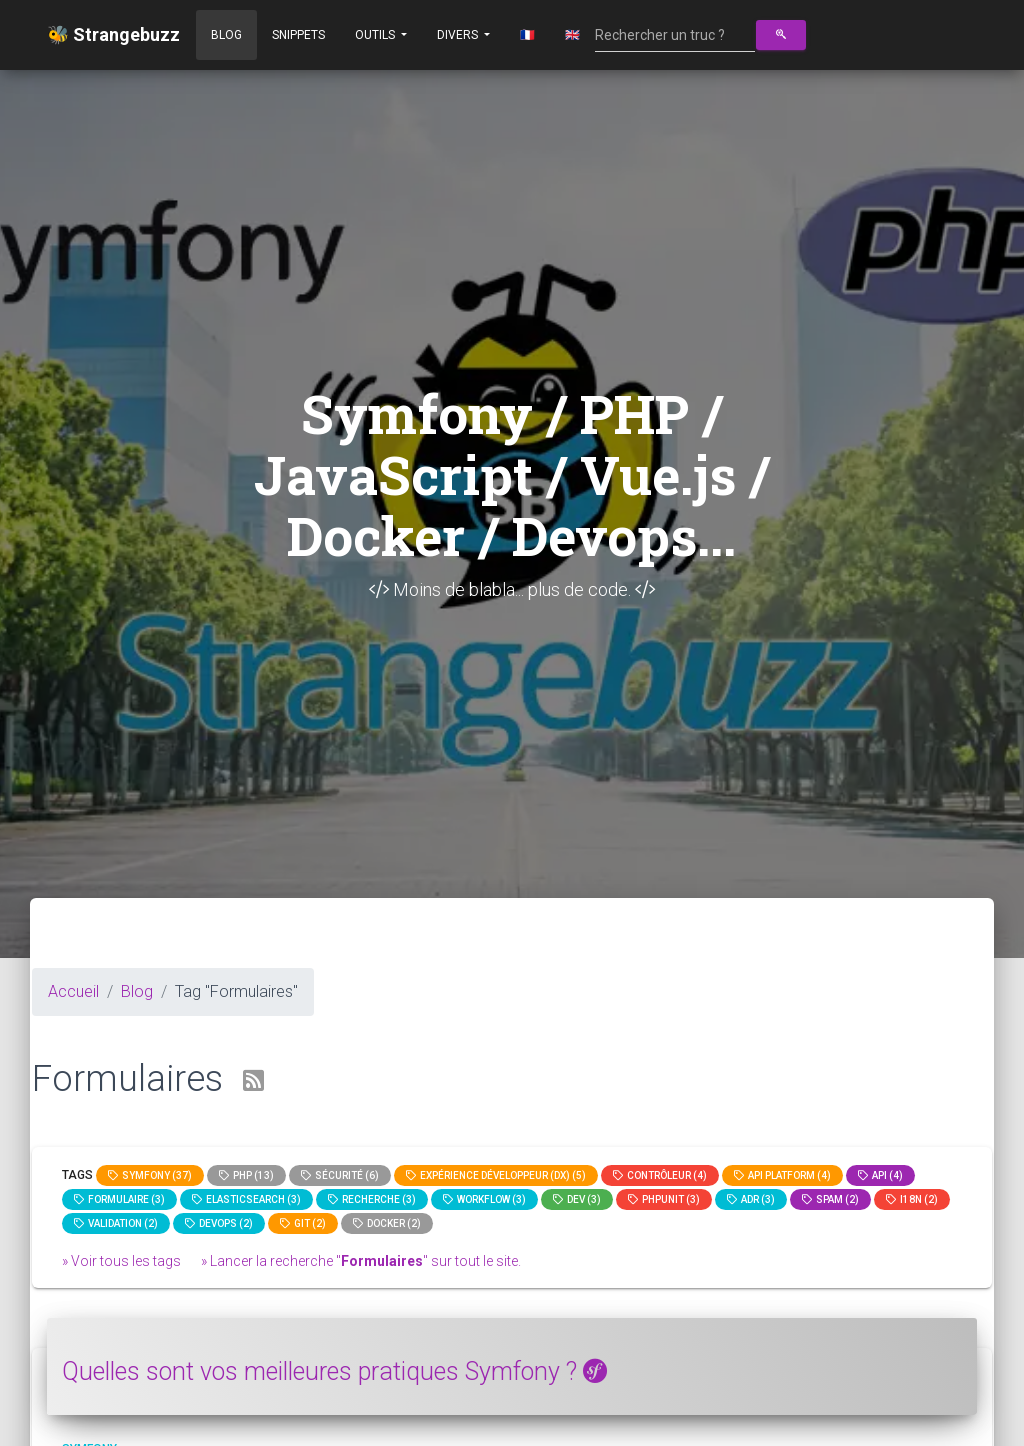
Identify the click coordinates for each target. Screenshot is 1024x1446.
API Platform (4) (782, 1175)
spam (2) (830, 1199)
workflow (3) (484, 1199)
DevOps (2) (219, 1223)
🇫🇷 (527, 35)
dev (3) (577, 1199)
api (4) (880, 1175)
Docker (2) (387, 1223)
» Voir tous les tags (121, 1261)
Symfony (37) (150, 1175)
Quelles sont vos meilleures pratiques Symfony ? (335, 1371)
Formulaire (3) (119, 1199)
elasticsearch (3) (246, 1199)
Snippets (298, 35)
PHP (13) (246, 1175)
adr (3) (751, 1199)
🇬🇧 (572, 35)
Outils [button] (376, 35)
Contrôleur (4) (660, 1175)
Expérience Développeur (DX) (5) (496, 1175)
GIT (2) (303, 1223)
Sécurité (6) (340, 1175)
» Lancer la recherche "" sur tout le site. (361, 1261)
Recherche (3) (372, 1199)
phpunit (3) (664, 1199)
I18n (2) (912, 1199)
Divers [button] (459, 35)
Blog (226, 35)
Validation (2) (116, 1223)
